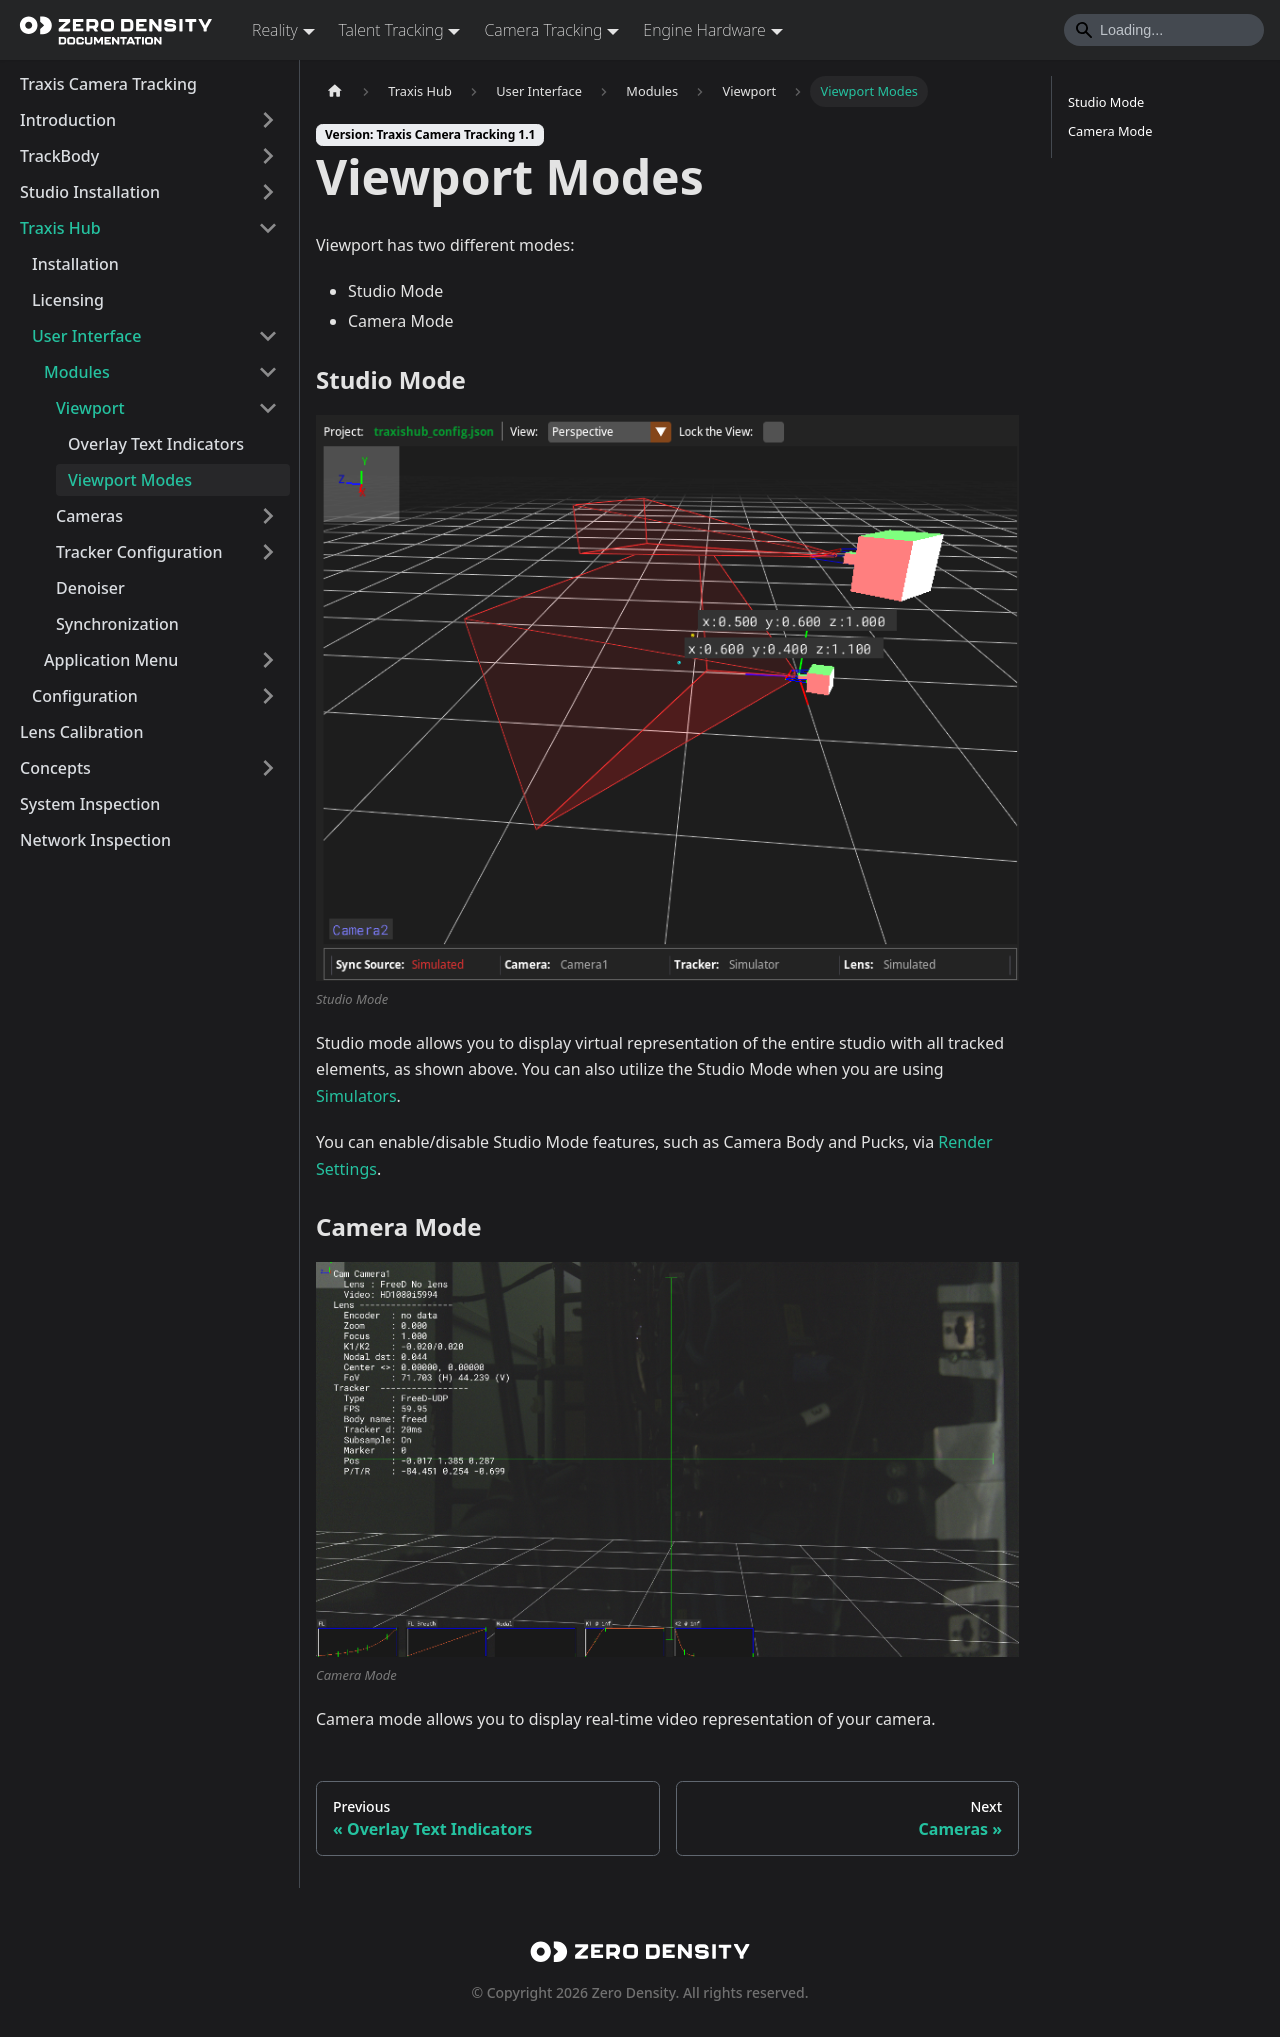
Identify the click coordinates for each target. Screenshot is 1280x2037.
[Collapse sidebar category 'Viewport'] (268, 408)
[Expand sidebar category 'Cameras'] (268, 516)
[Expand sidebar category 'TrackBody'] (268, 156)
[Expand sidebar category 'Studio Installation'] (268, 192)
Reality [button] (275, 30)
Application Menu (111, 660)
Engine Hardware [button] (704, 30)
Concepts (55, 768)
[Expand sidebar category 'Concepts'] (268, 768)
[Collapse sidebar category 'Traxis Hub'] (268, 228)
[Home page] (335, 91)
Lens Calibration (81, 732)
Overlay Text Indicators (156, 444)
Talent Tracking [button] (391, 30)
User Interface (86, 336)
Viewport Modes (130, 480)
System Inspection (90, 804)
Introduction (68, 120)
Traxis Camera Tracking (108, 84)
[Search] (1164, 30)
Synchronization (117, 624)
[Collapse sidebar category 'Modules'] (268, 372)
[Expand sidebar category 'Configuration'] (268, 696)
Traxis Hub (60, 228)
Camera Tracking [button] (543, 30)
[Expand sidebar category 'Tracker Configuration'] (268, 552)
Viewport (90, 408)
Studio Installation (90, 192)
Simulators (356, 1096)
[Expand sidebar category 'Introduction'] (268, 120)
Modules (77, 372)
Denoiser (90, 588)
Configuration (85, 696)
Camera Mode (1110, 131)
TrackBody (59, 156)
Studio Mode (1106, 102)
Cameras (89, 516)
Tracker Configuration (139, 552)
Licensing (68, 300)
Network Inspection (95, 840)
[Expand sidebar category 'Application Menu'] (268, 660)
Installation (75, 264)
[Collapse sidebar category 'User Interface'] (268, 336)
